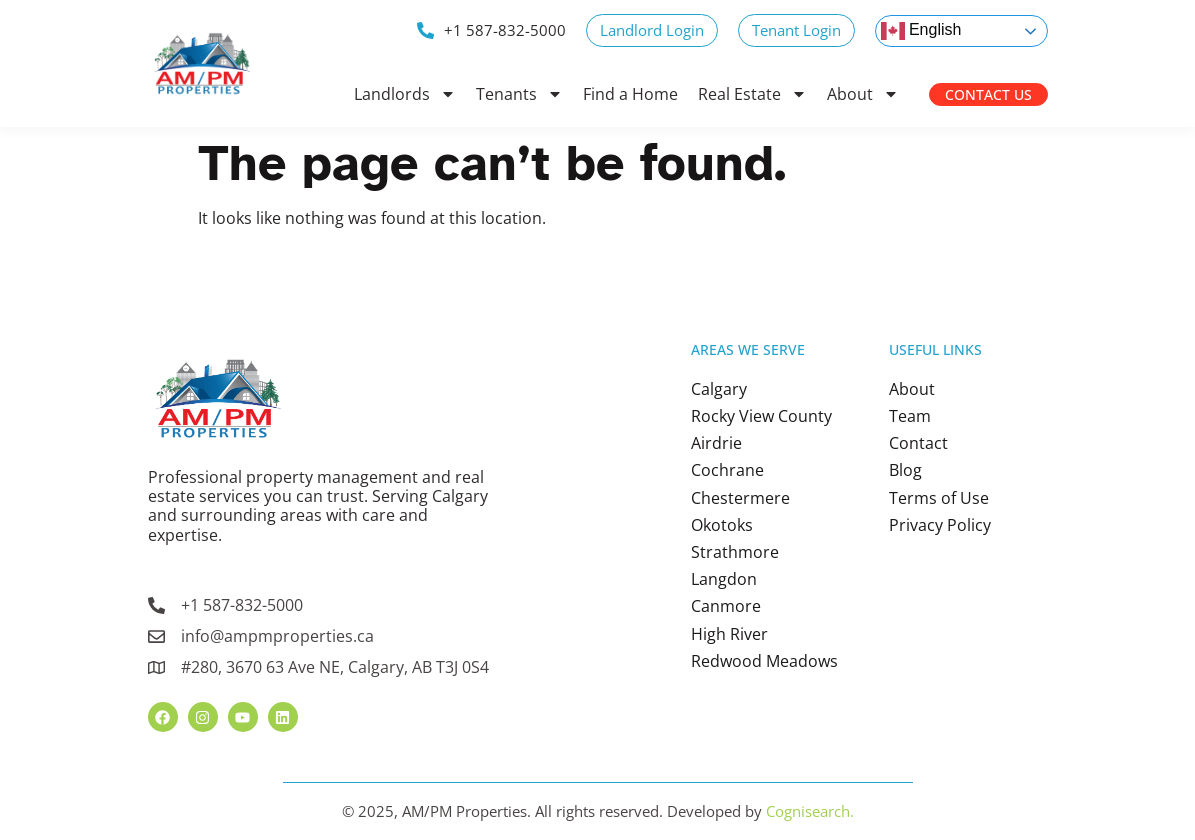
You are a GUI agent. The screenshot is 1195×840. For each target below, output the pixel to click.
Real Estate (752, 94)
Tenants (519, 94)
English (921, 31)
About (863, 94)
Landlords (405, 94)
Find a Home (630, 94)
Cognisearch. (810, 811)
